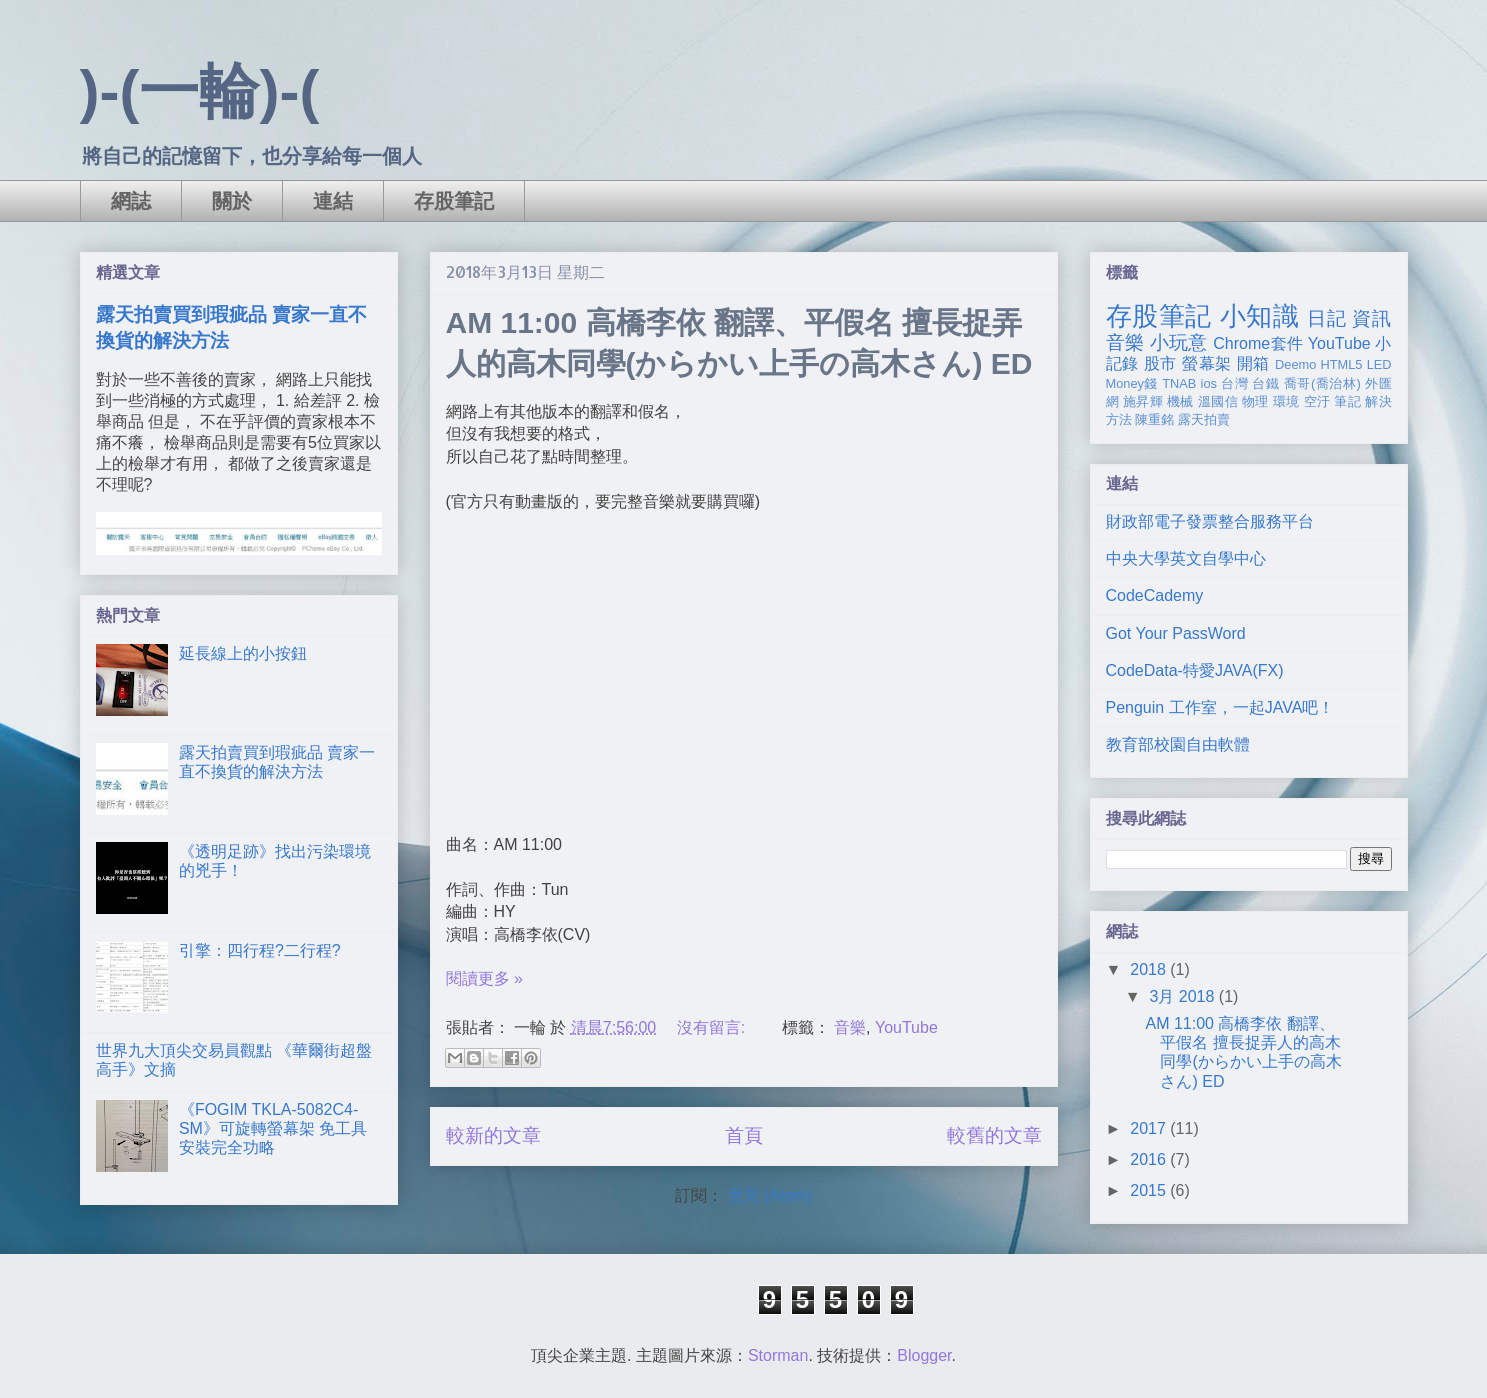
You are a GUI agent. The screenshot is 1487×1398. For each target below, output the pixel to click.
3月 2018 (1183, 996)
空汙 (1317, 401)
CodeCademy (1155, 595)
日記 (1326, 318)
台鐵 (1265, 383)
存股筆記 (454, 201)
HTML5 (1342, 364)
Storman (778, 1355)
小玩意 (1179, 342)
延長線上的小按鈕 (243, 653)
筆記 (1347, 401)
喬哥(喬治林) (1322, 383)
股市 (1160, 363)
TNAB (1179, 383)
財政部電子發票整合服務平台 (1210, 521)
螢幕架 (1207, 363)
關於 (232, 201)
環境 (1286, 401)
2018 (1150, 969)
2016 (1150, 1159)
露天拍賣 (1204, 419)
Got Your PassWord (1176, 633)
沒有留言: (713, 1027)
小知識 (1260, 316)
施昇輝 (1143, 401)
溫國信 (1218, 401)
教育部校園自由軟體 (1178, 744)
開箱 (1253, 363)
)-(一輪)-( (200, 91)
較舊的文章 (994, 1135)
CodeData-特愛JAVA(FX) (1195, 670)
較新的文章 (493, 1135)
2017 (1150, 1128)
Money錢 (1132, 383)
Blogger (924, 1355)
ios (1209, 383)
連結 (333, 201)
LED (1379, 364)
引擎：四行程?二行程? (260, 950)
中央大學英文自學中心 (1186, 558)
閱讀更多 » (484, 978)
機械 (1180, 401)
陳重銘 (1154, 419)
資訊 (1371, 318)
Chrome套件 (1258, 343)
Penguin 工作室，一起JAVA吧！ (1220, 707)
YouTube (906, 1027)
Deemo (1295, 364)
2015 (1150, 1190)
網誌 (131, 201)
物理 (1255, 401)
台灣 (1234, 383)
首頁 (744, 1135)
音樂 (850, 1027)
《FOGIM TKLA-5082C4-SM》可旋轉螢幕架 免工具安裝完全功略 (273, 1128)
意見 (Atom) (770, 1195)
